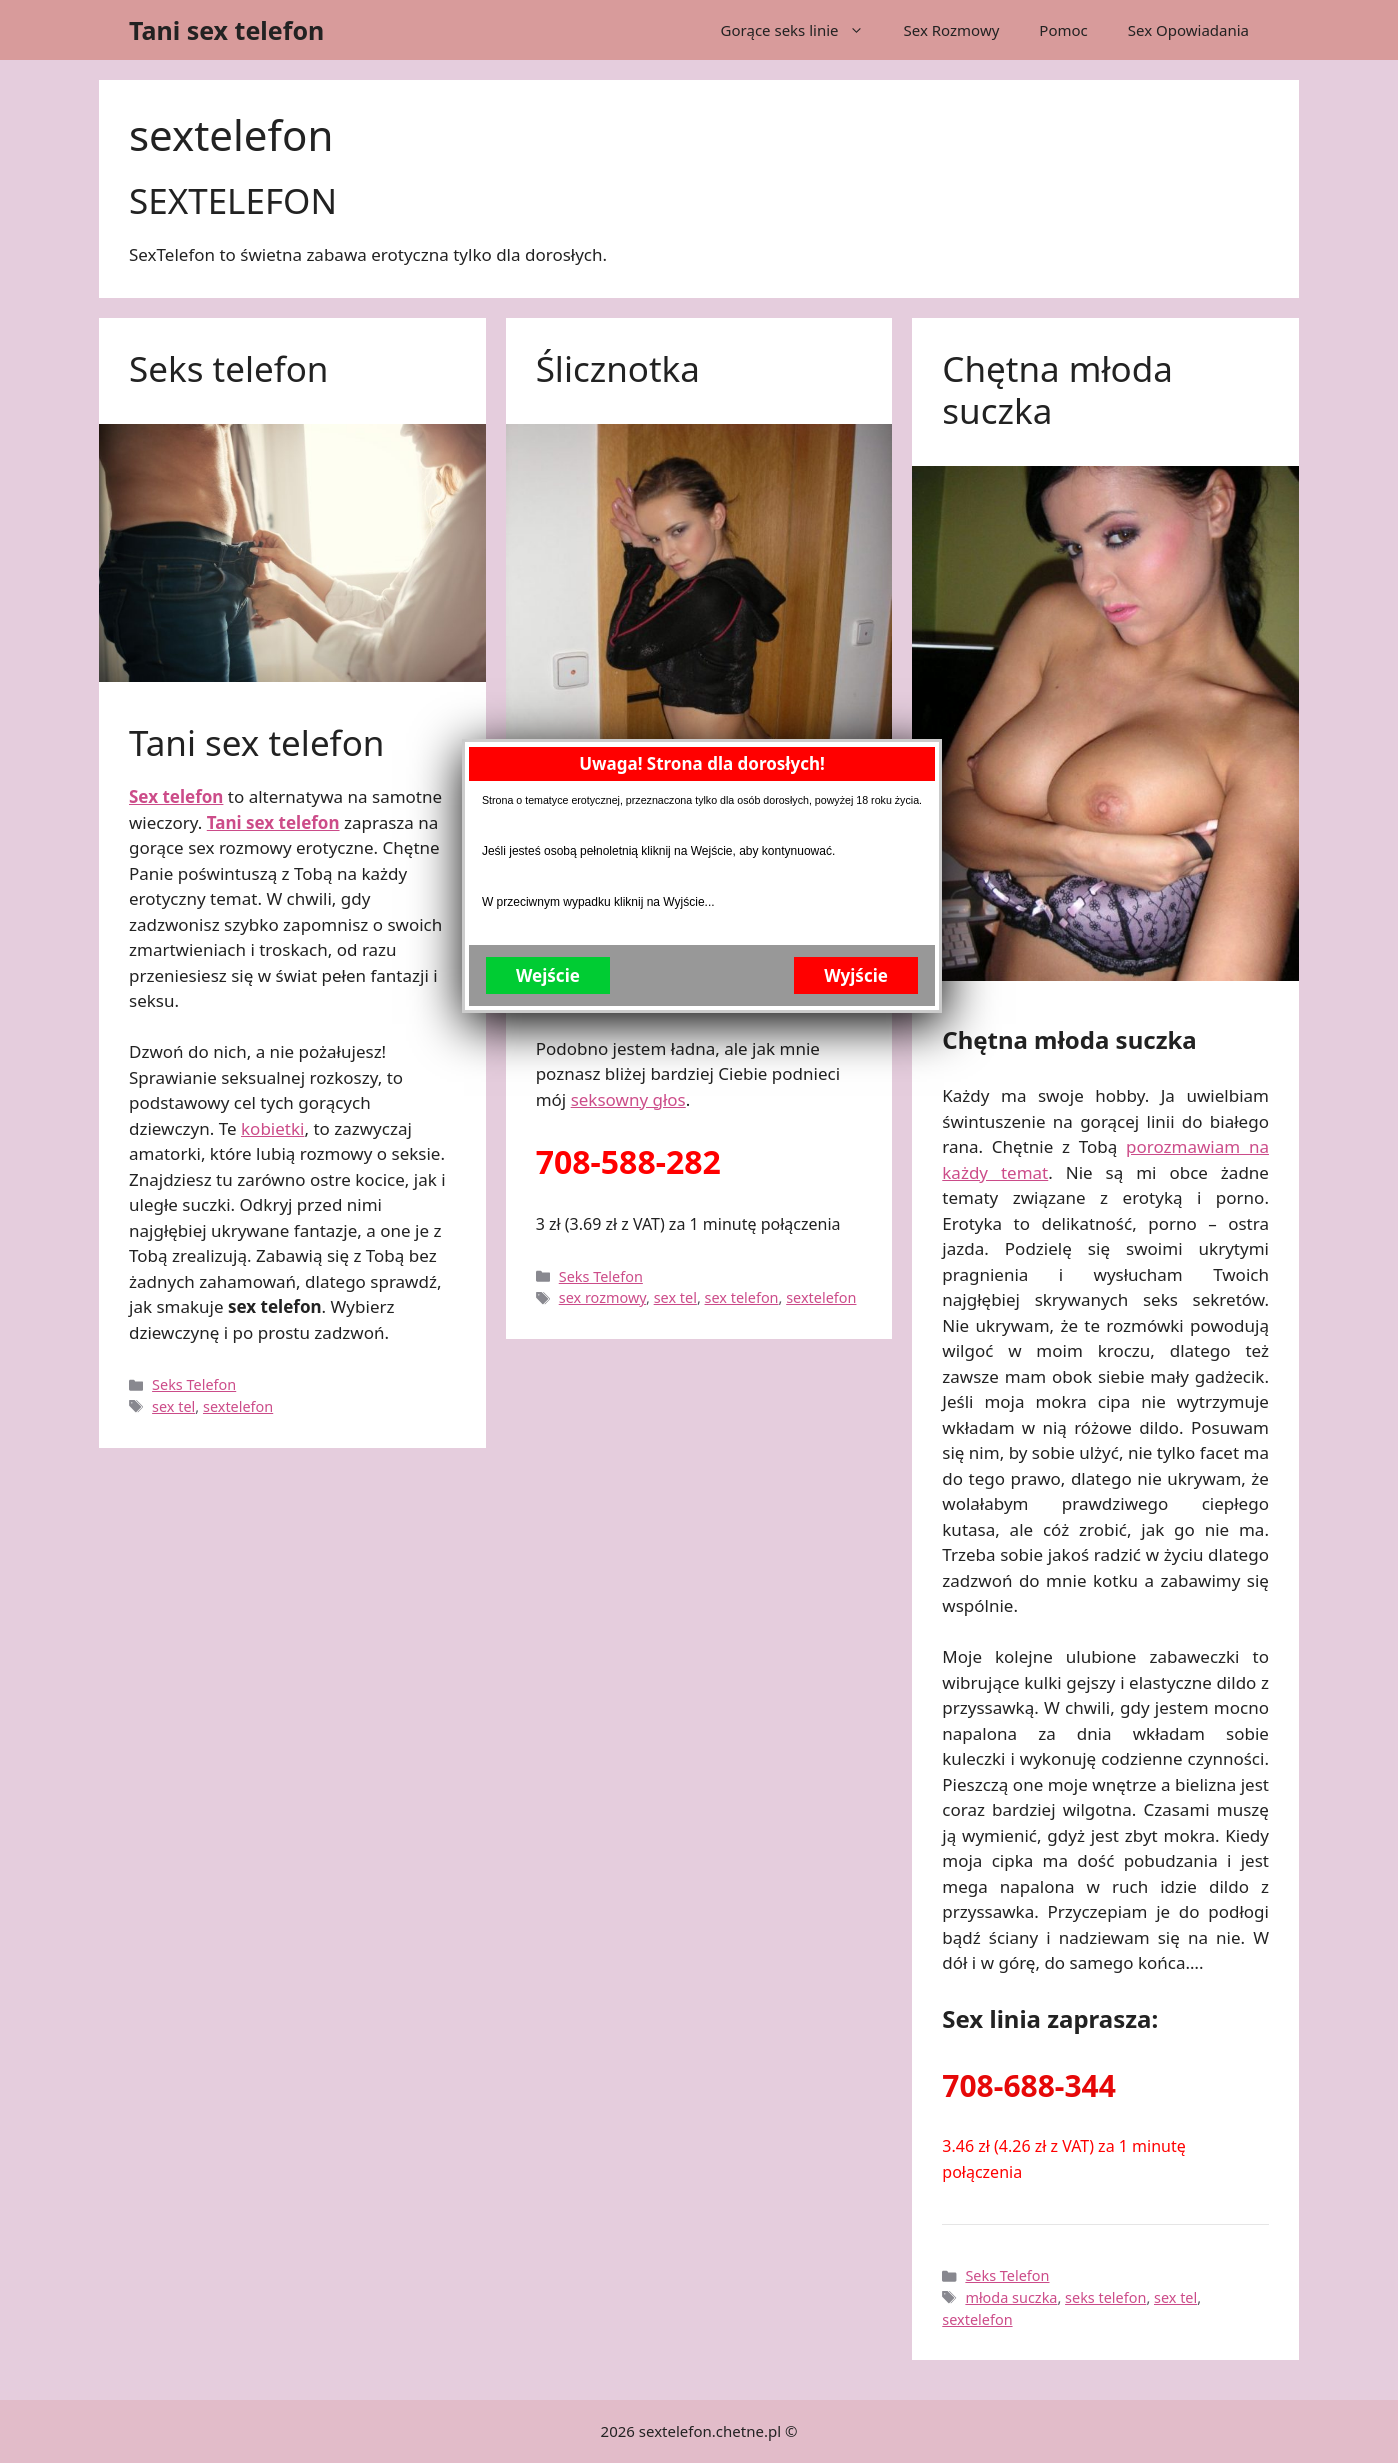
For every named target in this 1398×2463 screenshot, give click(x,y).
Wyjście (855, 467)
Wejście (547, 467)
